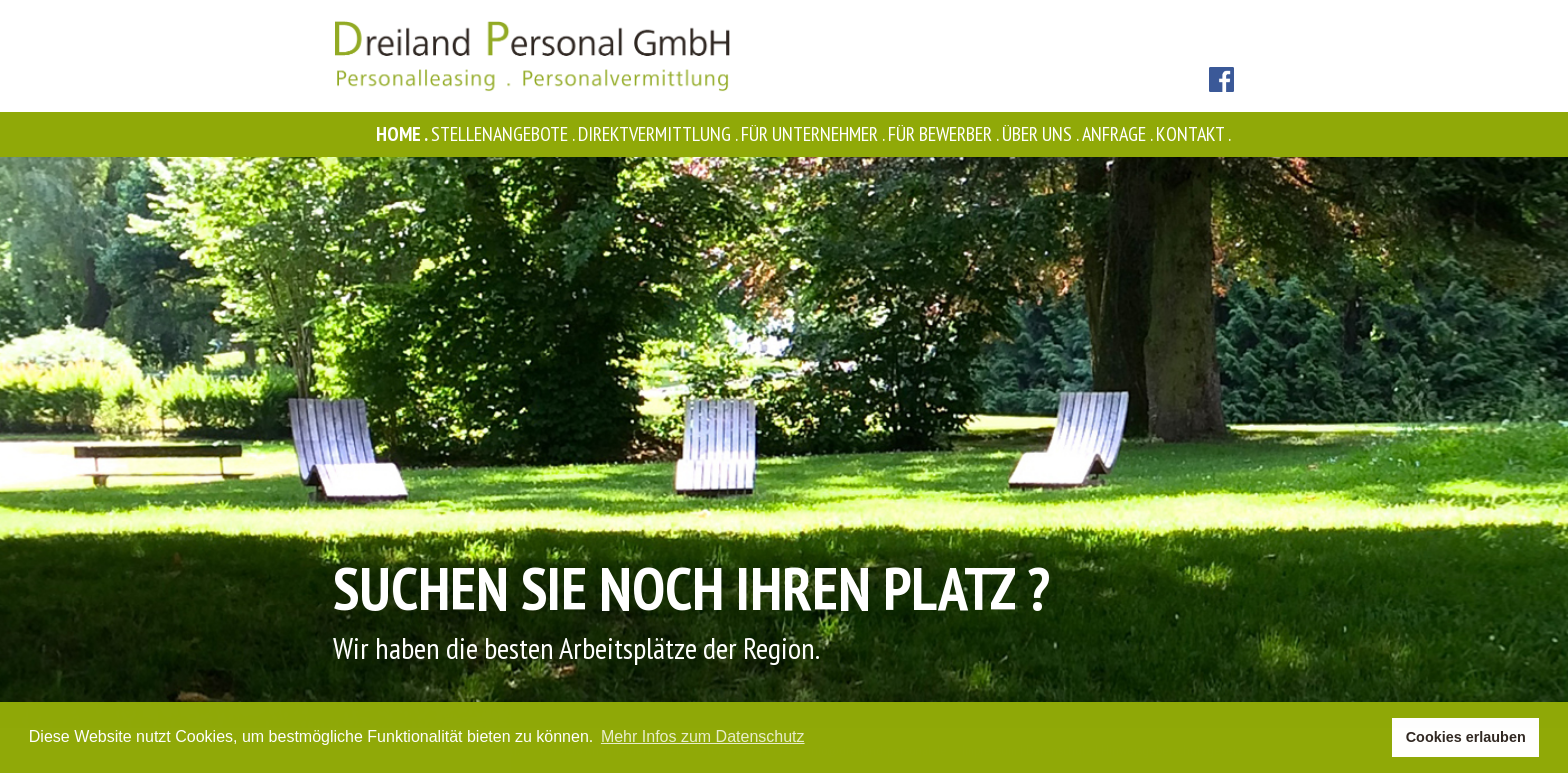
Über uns (1042, 134)
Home (403, 134)
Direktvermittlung (659, 134)
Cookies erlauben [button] (1466, 737)
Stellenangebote (504, 134)
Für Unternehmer (814, 134)
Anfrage (1119, 134)
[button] (1371, 738)
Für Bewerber (945, 134)
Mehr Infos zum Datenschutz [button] (703, 736)
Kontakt (1195, 134)
